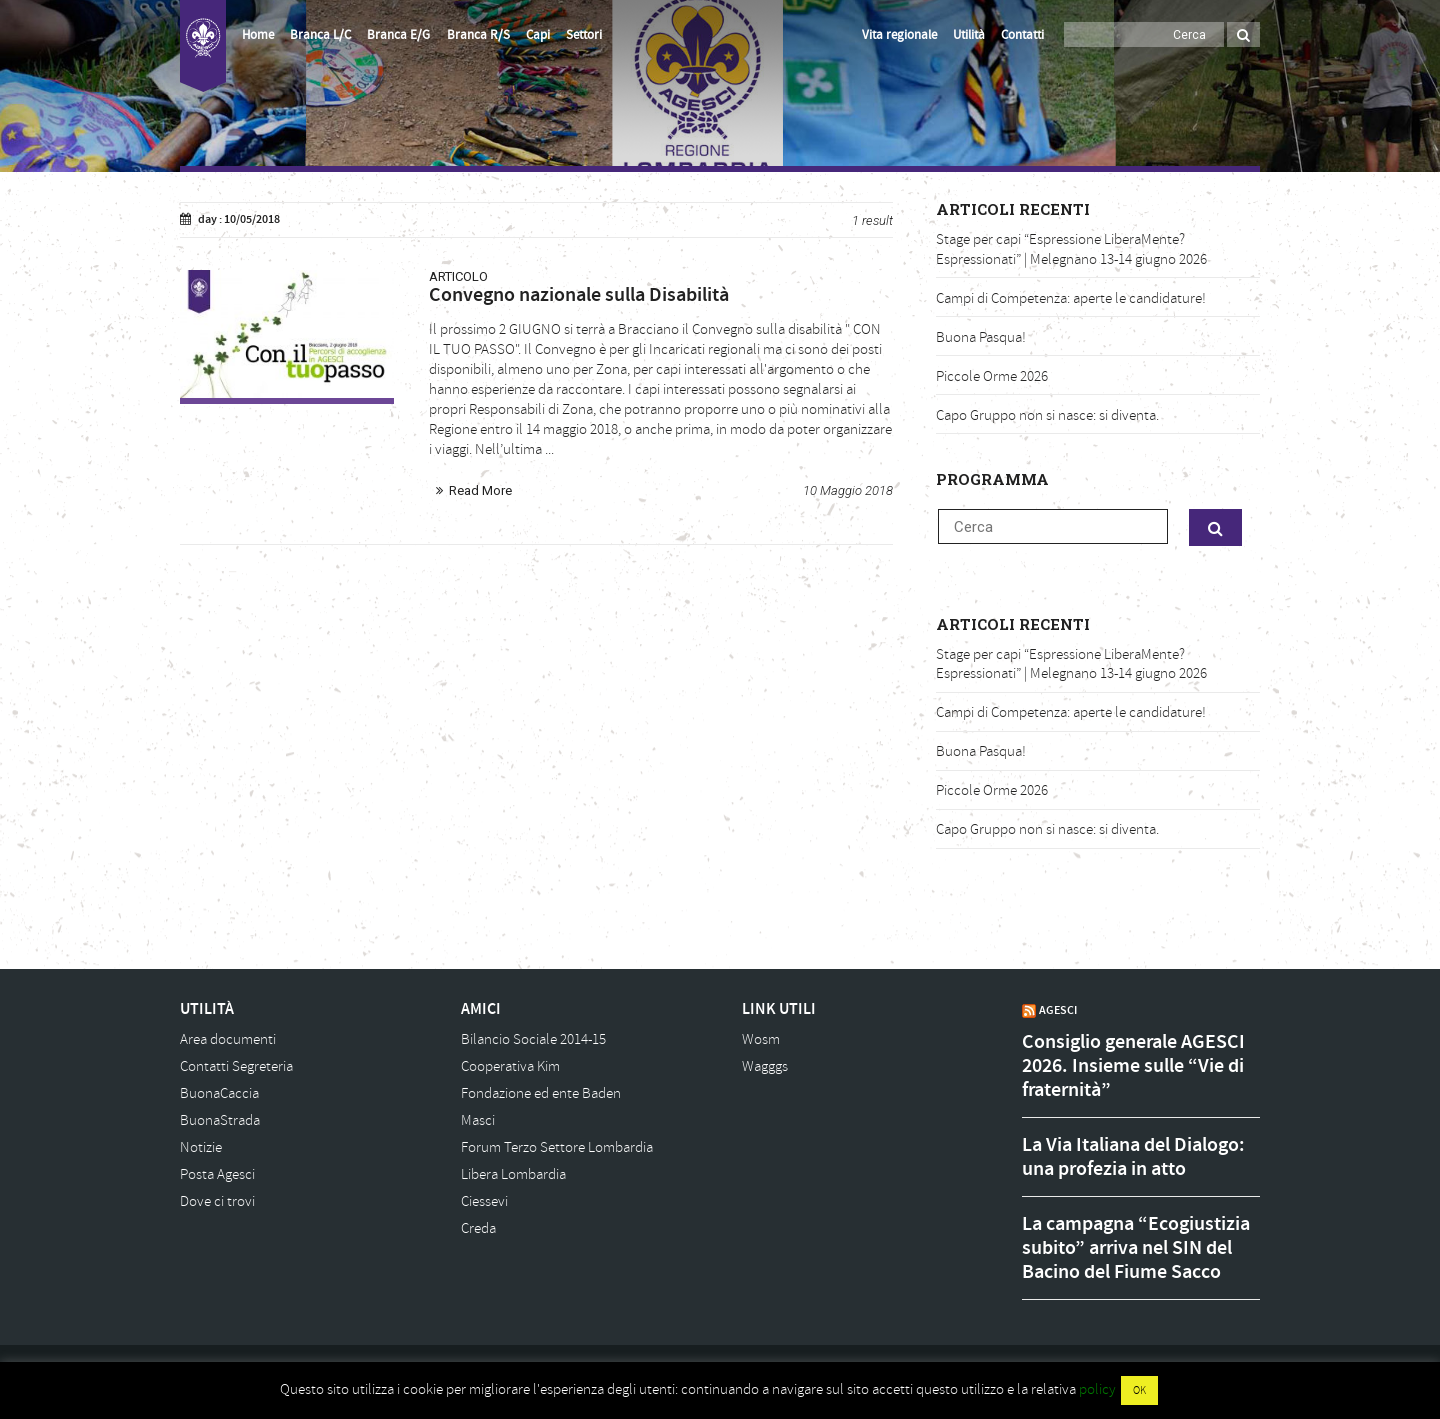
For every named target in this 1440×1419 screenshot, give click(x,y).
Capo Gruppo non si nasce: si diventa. (1047, 415)
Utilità (969, 35)
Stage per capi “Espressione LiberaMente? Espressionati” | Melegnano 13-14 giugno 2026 (1071, 249)
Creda (478, 1228)
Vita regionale (899, 35)
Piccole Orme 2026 (992, 376)
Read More (480, 490)
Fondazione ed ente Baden (541, 1093)
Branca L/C (320, 35)
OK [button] (1139, 1390)
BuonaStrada (220, 1120)
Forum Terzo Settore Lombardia (557, 1147)
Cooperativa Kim (510, 1066)
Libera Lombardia (513, 1174)
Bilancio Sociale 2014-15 (533, 1039)
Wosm (761, 1039)
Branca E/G (398, 35)
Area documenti (228, 1039)
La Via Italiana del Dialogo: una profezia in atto (1133, 1157)
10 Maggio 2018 (848, 490)
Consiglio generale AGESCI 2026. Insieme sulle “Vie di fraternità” (1133, 1066)
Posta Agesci (217, 1174)
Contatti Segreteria (236, 1066)
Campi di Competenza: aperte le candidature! (1071, 298)
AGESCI (1058, 1010)
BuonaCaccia (219, 1093)
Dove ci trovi (217, 1201)
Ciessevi (484, 1201)
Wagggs (765, 1066)
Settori (584, 35)
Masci (478, 1120)
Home (258, 35)
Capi (538, 35)
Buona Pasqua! (981, 337)
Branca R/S (478, 35)
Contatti (1022, 35)
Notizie (201, 1147)
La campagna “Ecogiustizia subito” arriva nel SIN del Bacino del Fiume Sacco (1136, 1248)
